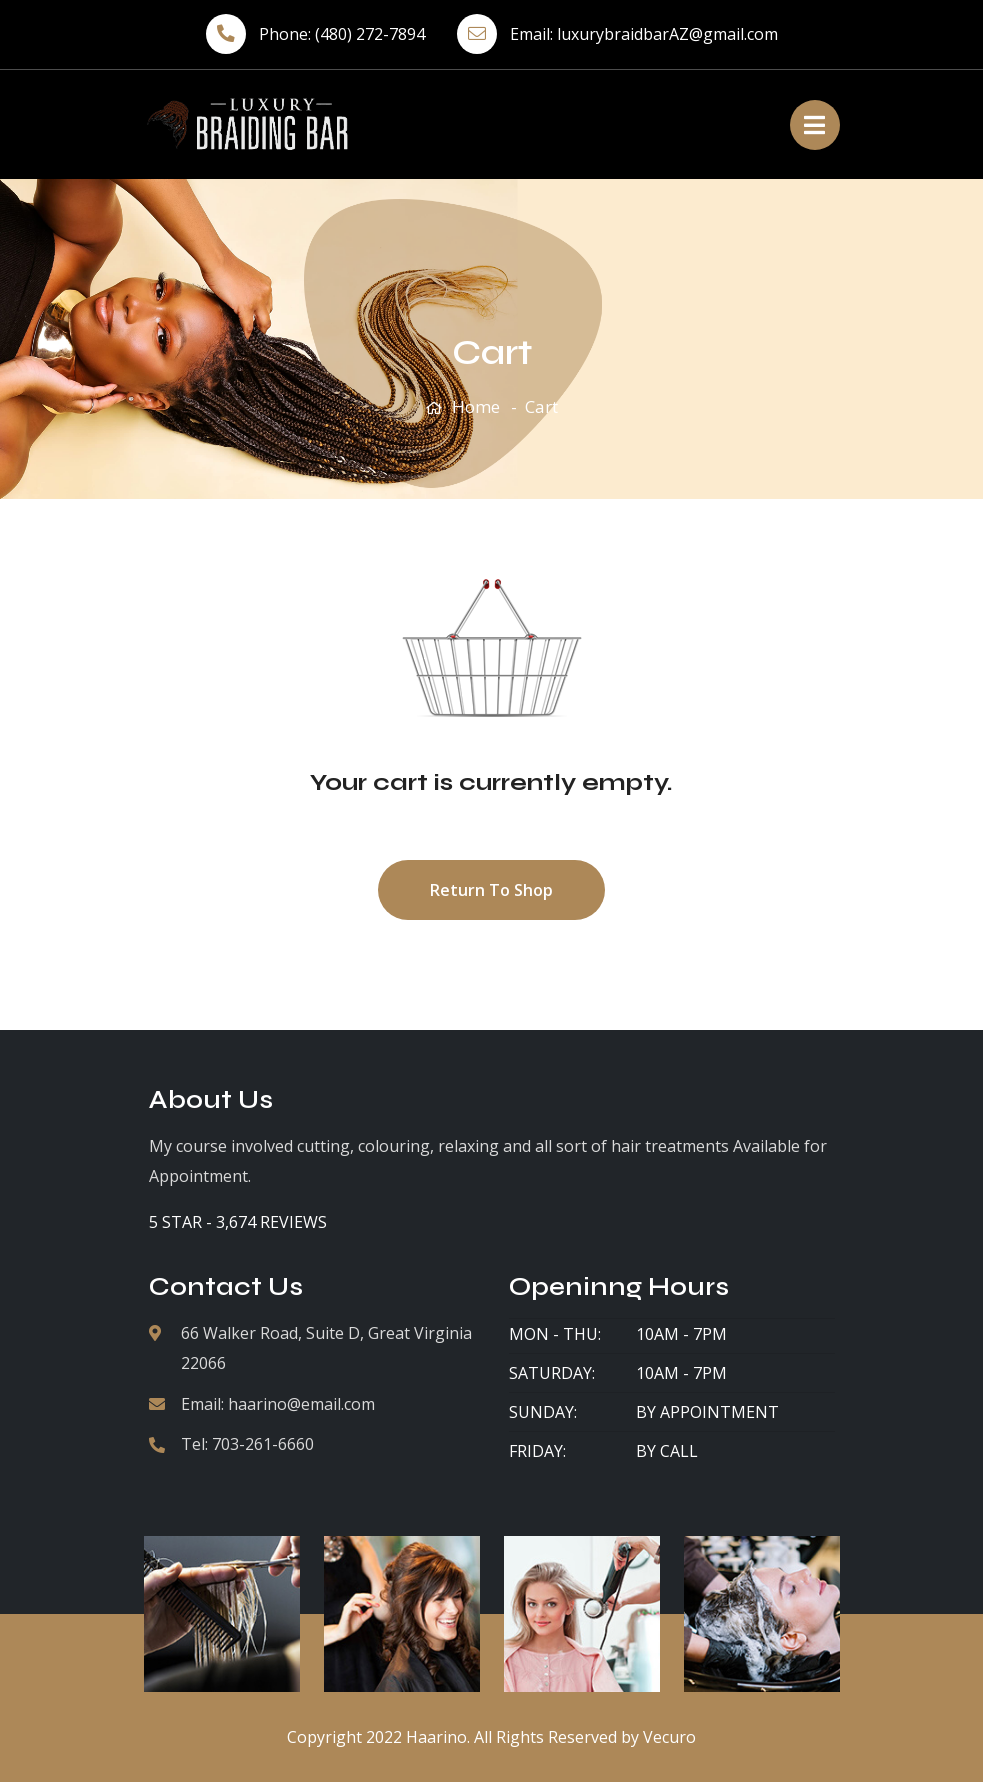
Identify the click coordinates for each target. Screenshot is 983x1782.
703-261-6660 (263, 1444)
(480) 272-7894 (370, 34)
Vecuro (669, 1737)
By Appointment (707, 1412)
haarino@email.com (301, 1404)
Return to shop (491, 890)
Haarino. (438, 1737)
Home (476, 406)
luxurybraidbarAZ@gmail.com (667, 34)
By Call (667, 1451)
